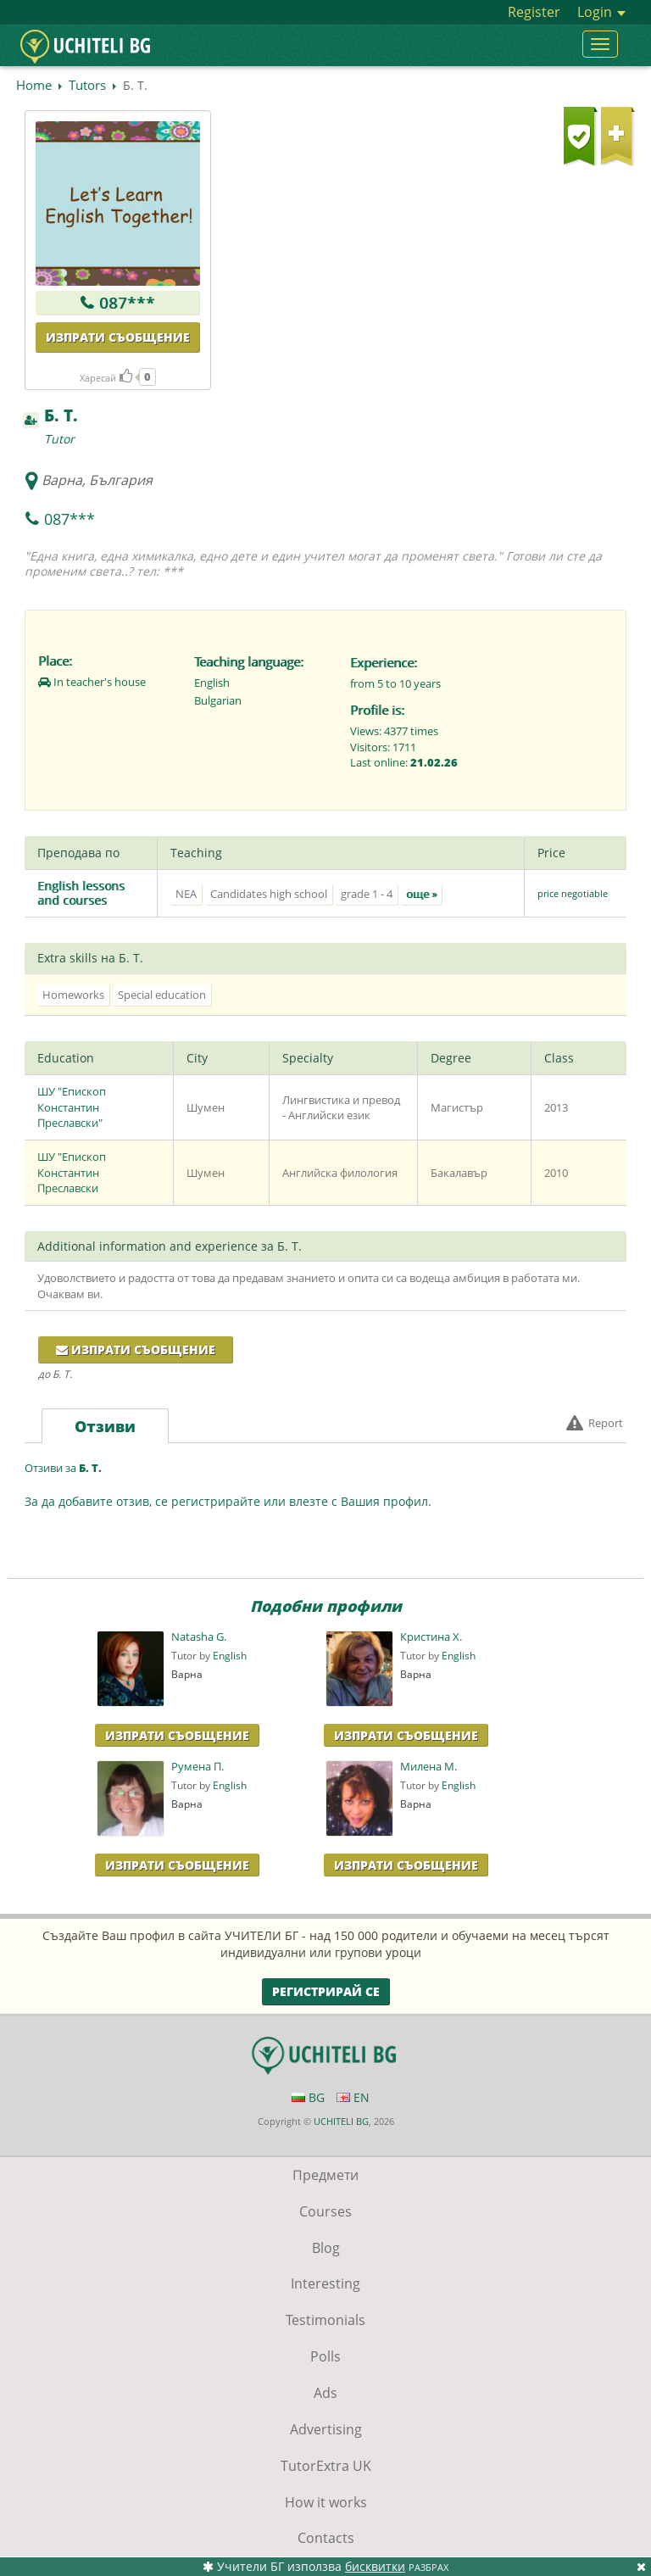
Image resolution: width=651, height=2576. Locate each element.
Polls (325, 2356)
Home (34, 84)
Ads (325, 2393)
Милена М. (428, 1766)
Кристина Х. (431, 1637)
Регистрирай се (326, 1991)
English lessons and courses (81, 893)
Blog (326, 2248)
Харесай (106, 377)
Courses (325, 2211)
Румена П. (197, 1766)
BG (308, 2097)
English (230, 1655)
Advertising (326, 2429)
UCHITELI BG (341, 2121)
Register (534, 12)
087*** (127, 303)
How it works (326, 2502)
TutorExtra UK (326, 2465)
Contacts (326, 2538)
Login (601, 12)
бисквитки (375, 2566)
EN (353, 2097)
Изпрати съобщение (118, 337)
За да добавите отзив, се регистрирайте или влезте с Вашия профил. (228, 1501)
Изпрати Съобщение (177, 1735)
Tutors (87, 84)
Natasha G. (198, 1637)
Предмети (325, 2175)
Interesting (325, 2283)
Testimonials (325, 2320)
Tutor (59, 439)
